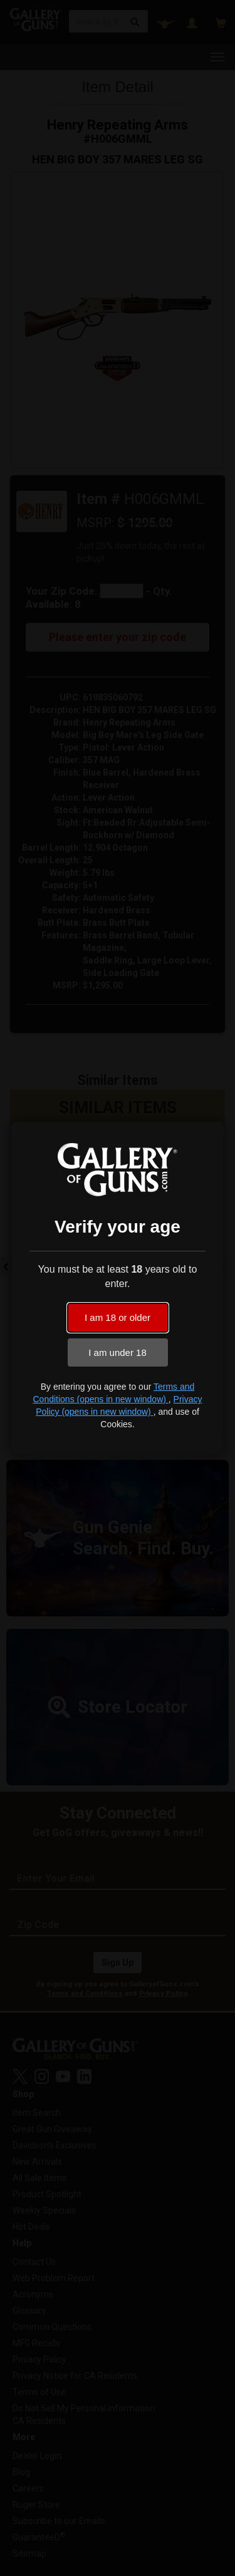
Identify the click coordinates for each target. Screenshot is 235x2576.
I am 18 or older (117, 1317)
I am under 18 (117, 1352)
